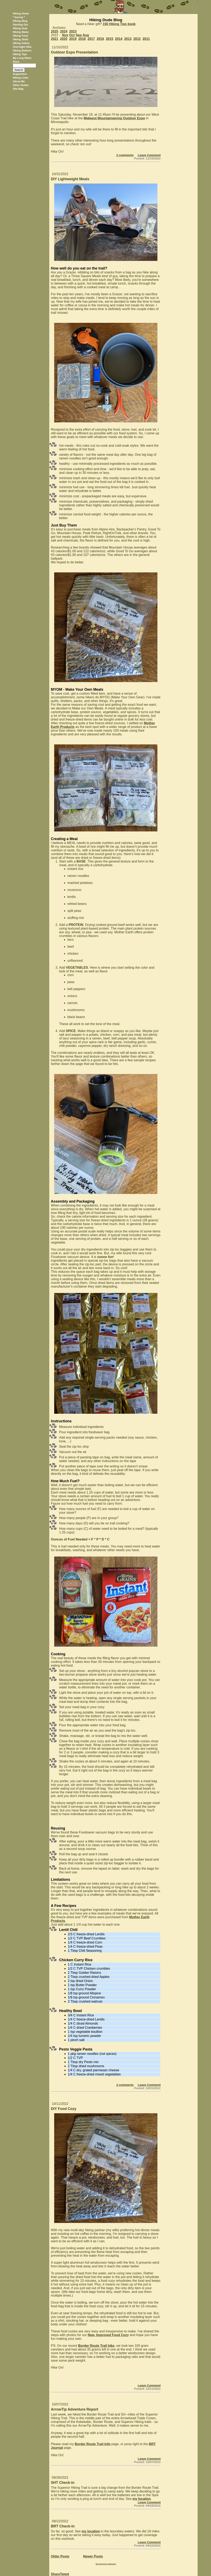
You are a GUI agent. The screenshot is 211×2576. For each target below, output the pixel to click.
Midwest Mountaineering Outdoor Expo (114, 118)
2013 (128, 39)
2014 (118, 39)
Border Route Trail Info (92, 2444)
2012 (137, 39)
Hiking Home (21, 13)
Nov (65, 35)
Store (16, 61)
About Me (19, 81)
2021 (54, 39)
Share (55, 2574)
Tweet (64, 2574)
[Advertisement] (181, 75)
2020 (63, 39)
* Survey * (19, 17)
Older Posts (60, 2556)
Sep (79, 35)
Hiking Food (20, 35)
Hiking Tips (20, 54)
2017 (91, 39)
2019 (73, 39)
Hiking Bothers (22, 50)
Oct (72, 35)
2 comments (125, 155)
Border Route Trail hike (96, 2345)
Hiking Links (20, 77)
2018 (82, 39)
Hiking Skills (20, 39)
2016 (100, 39)
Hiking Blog (20, 20)
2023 (73, 31)
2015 (109, 39)
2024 (63, 31)
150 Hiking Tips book (119, 24)
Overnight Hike (22, 46)
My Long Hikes (22, 57)
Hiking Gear (20, 28)
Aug (86, 35)
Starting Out (20, 24)
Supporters (20, 74)
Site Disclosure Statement (106, 2564)
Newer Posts (93, 2556)
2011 (146, 39)
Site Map (18, 88)
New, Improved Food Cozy (108, 2335)
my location (141, 2498)
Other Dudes (21, 85)
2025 (54, 31)
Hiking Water (21, 32)
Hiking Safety (21, 43)
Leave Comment (149, 155)
